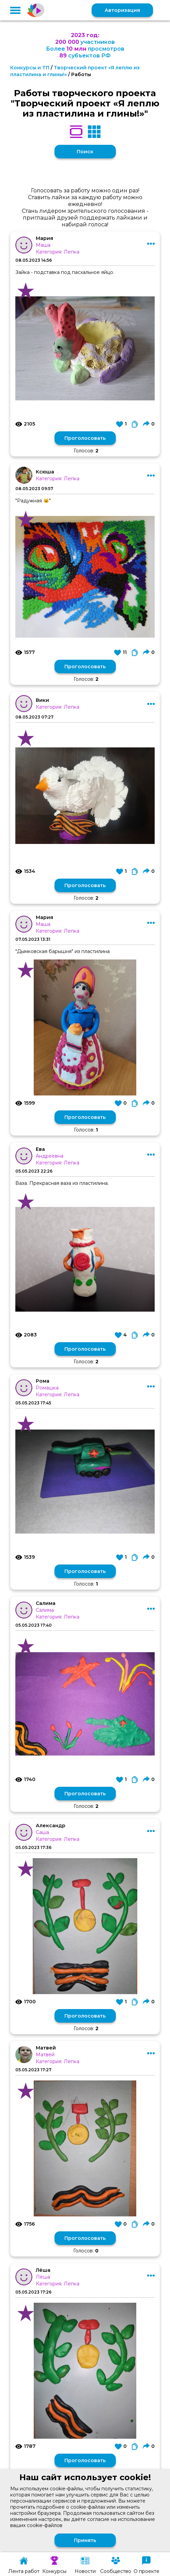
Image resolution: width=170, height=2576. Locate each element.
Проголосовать (85, 438)
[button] (15, 10)
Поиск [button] (85, 152)
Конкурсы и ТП (29, 68)
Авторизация (122, 10)
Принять (85, 2540)
